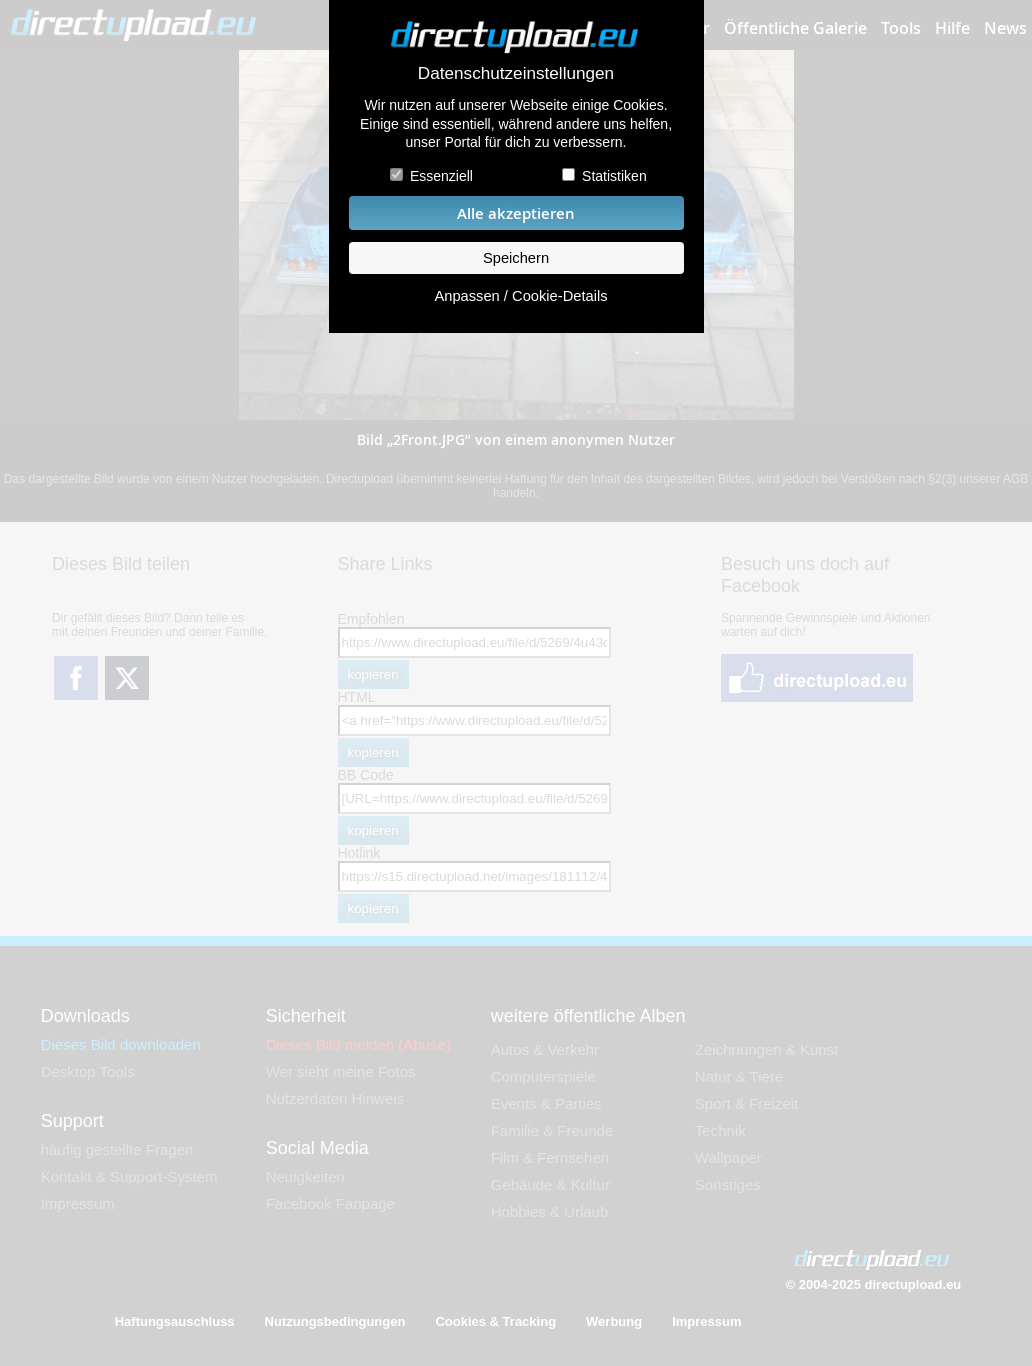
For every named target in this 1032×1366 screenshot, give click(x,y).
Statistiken (614, 176)
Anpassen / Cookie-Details (520, 296)
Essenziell (441, 176)
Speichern (516, 258)
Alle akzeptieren (516, 213)
